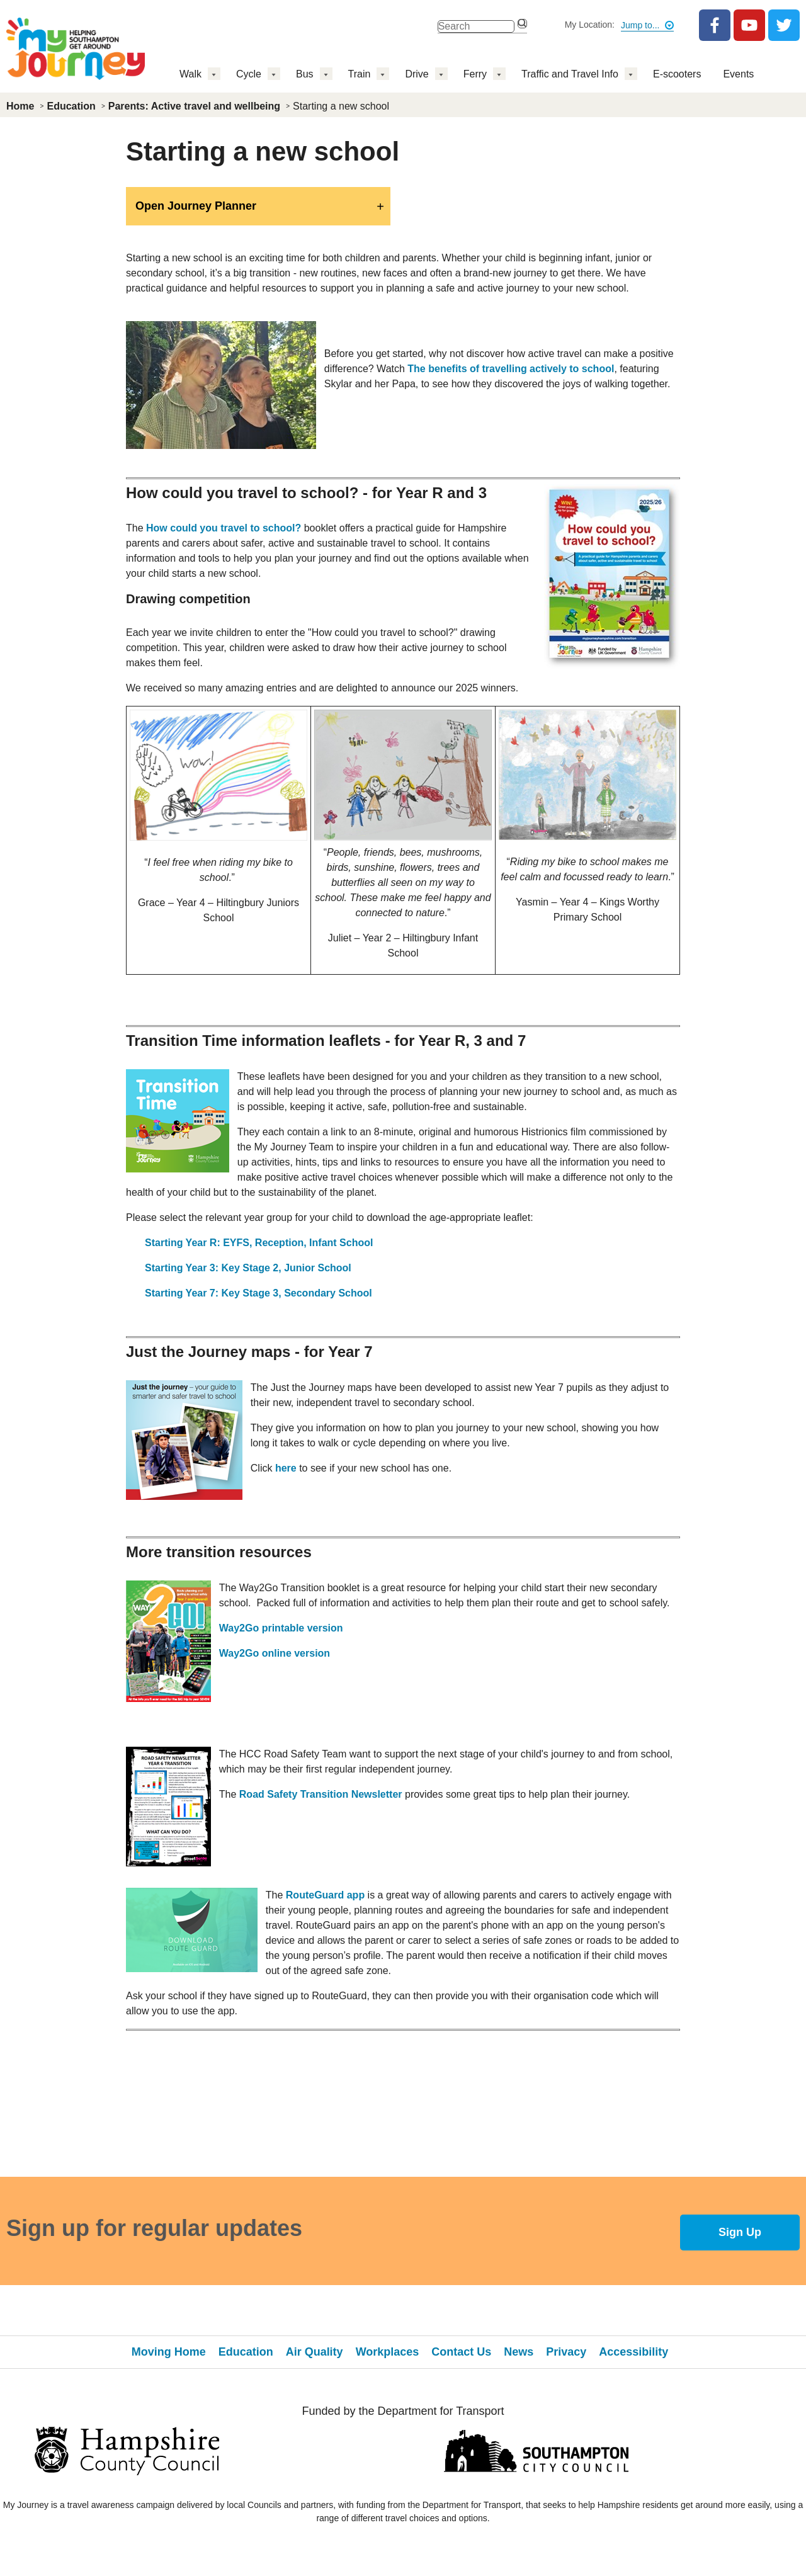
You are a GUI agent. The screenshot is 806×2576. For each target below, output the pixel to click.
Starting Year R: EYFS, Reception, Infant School (259, 1242)
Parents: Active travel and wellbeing (194, 106)
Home (20, 106)
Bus (305, 74)
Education (71, 106)
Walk (190, 74)
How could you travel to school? (223, 528)
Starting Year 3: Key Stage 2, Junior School (248, 1267)
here (286, 1468)
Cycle (248, 74)
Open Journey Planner (195, 206)
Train (359, 74)
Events (738, 74)
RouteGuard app (325, 1895)
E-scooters (677, 74)
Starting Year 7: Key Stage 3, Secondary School (258, 1293)
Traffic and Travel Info (569, 74)
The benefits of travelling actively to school (510, 368)
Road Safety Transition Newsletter (320, 1794)
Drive (416, 74)
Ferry (475, 74)
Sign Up (739, 2232)
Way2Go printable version (281, 1628)
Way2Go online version (274, 1653)
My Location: (590, 25)
